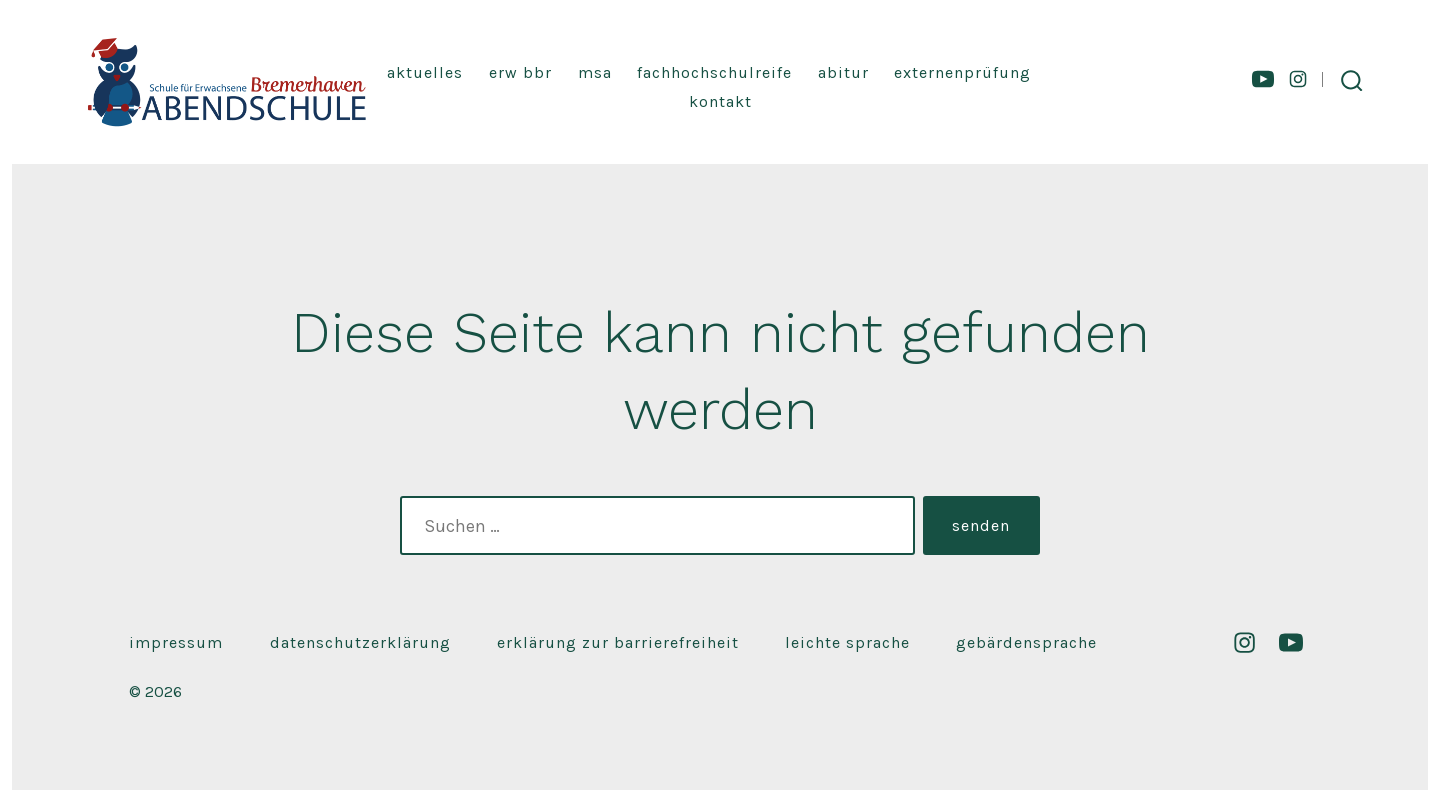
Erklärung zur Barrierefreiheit (618, 642)
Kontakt (720, 101)
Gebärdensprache (1026, 642)
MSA (595, 72)
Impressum (176, 642)
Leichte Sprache (847, 642)
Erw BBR (520, 72)
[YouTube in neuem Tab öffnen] (1263, 79)
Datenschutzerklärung (360, 642)
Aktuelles (425, 72)
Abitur (843, 72)
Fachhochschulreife (714, 72)
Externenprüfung (962, 72)
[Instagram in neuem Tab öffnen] (1298, 79)
